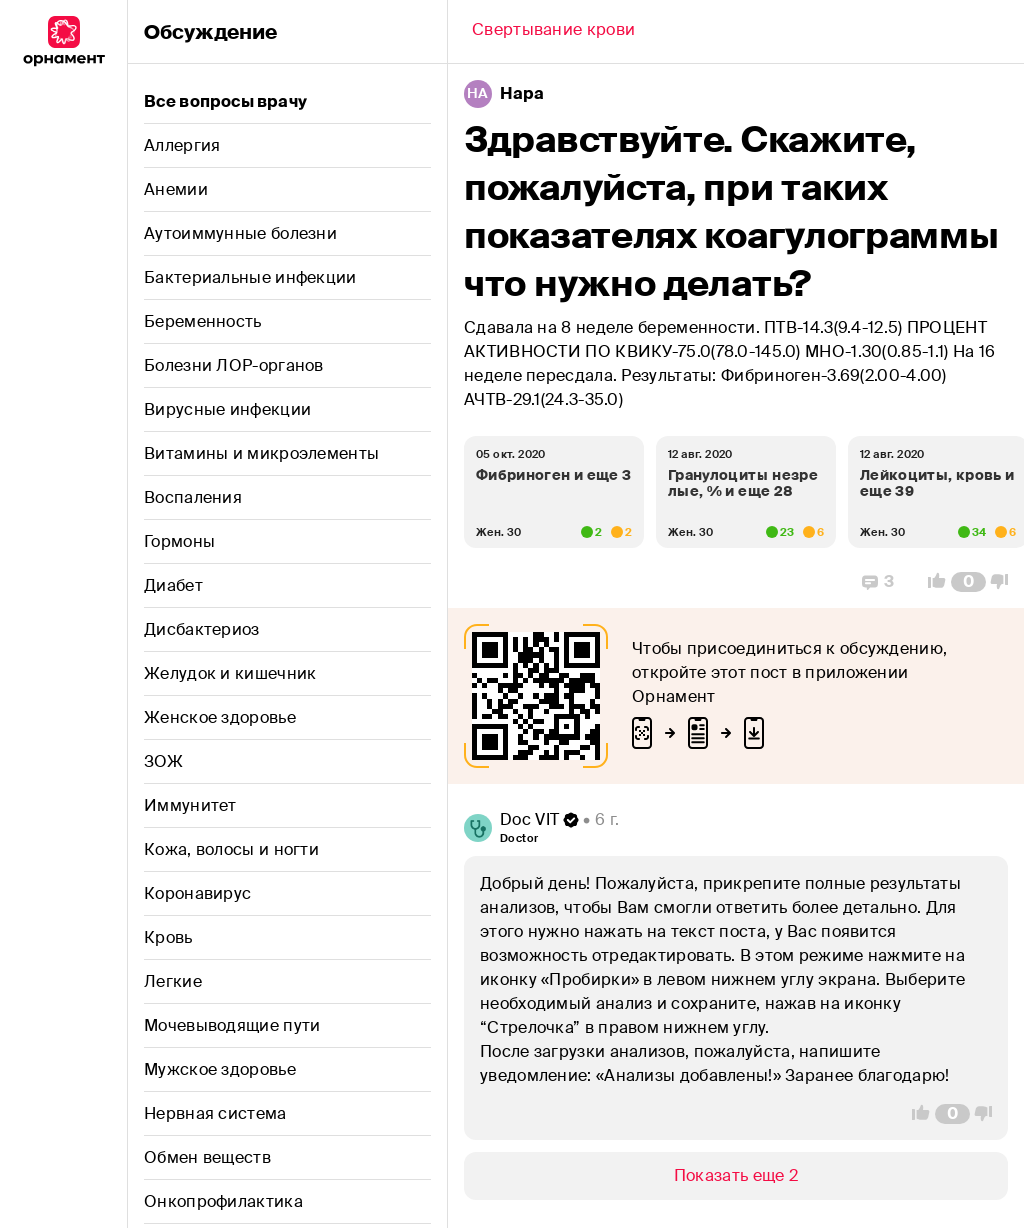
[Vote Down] (1005, 582)
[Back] (553, 32)
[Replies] (878, 582)
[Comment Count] (968, 582)
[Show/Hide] (736, 1176)
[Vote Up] (931, 582)
